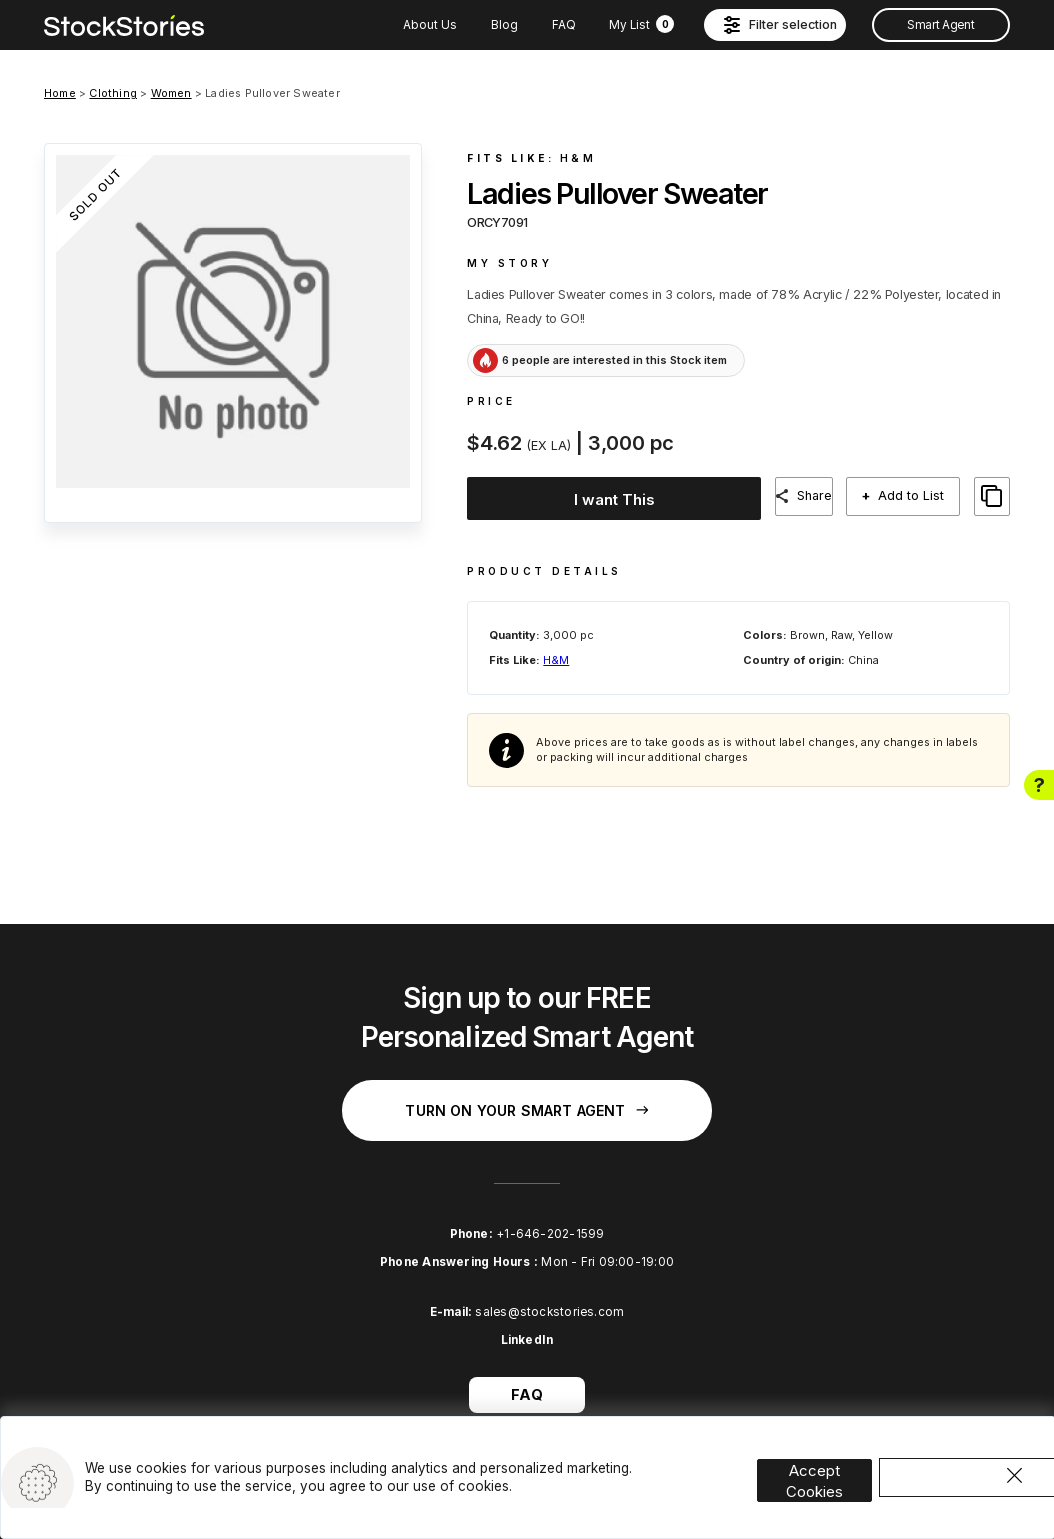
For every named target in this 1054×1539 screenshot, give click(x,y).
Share (818, 495)
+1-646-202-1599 (550, 1217)
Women (171, 93)
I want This (610, 497)
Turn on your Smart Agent (526, 1093)
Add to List (919, 496)
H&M (578, 158)
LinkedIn (527, 1324)
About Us (430, 25)
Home (60, 93)
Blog (504, 25)
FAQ (564, 25)
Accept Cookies (834, 1452)
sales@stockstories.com (549, 1295)
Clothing (113, 93)
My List (641, 25)
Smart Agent (940, 25)
